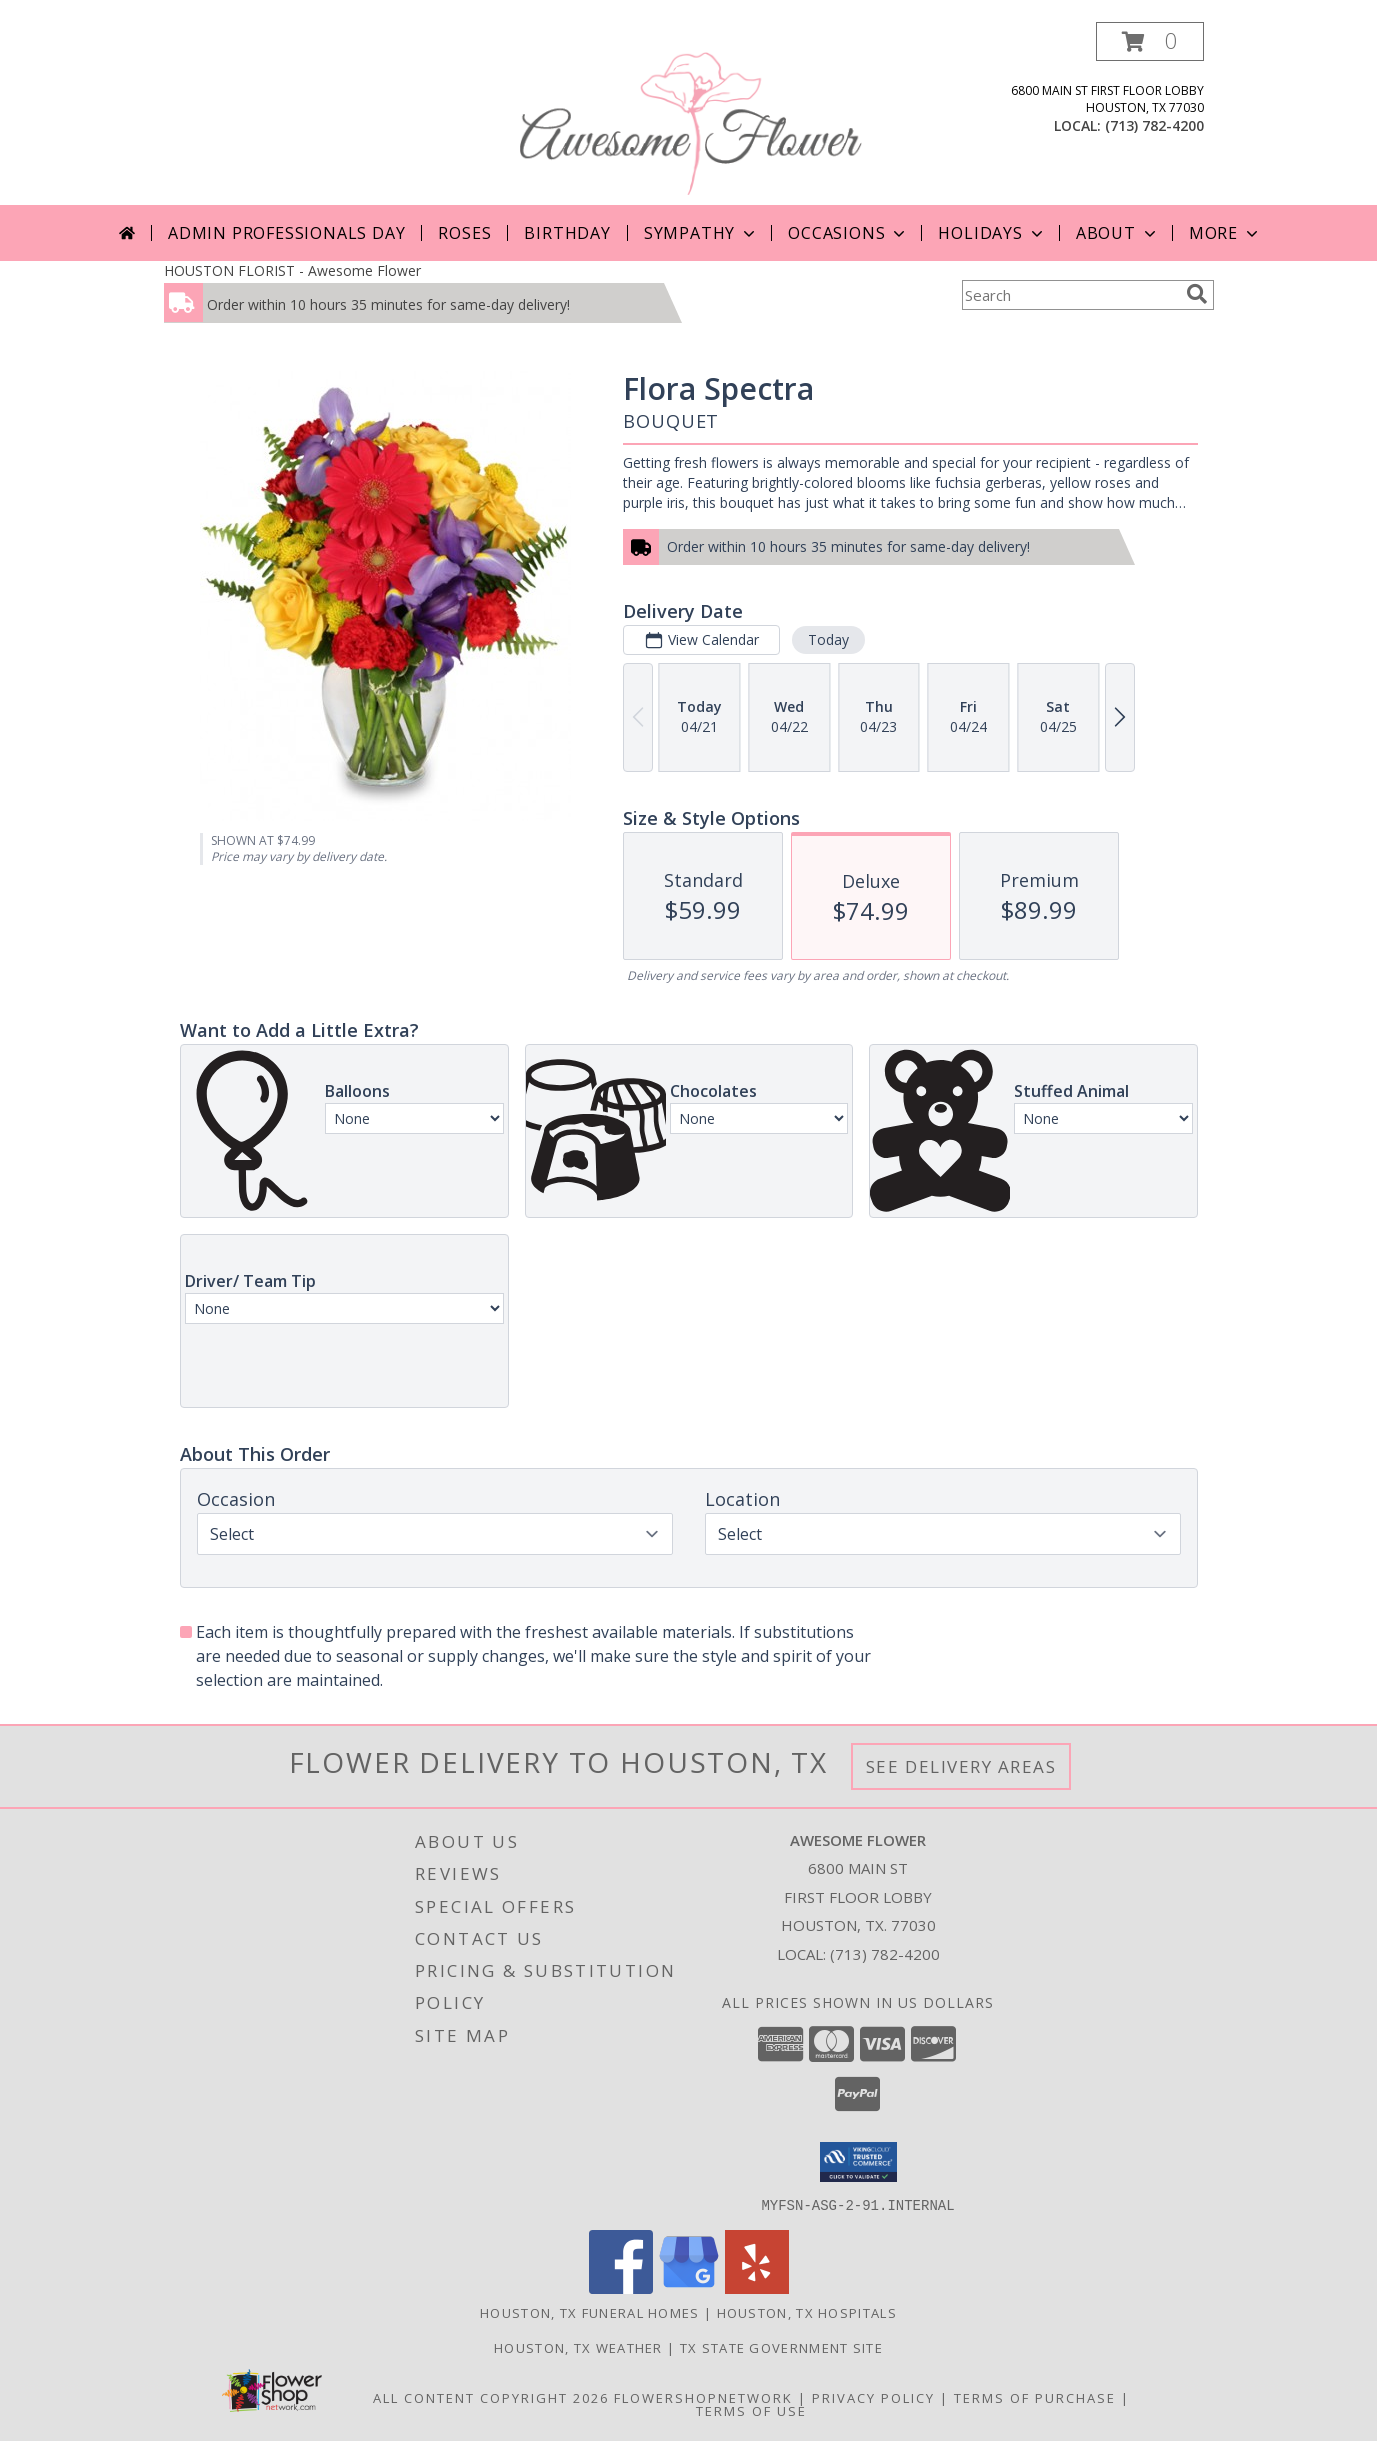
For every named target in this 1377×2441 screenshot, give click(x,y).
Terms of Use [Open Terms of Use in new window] (751, 2410)
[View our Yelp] (757, 2287)
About (1118, 233)
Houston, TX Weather (578, 2347)
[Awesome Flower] (691, 113)
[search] (1197, 294)
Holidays (992, 233)
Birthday (567, 233)
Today (827, 639)
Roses (464, 233)
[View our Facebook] (621, 2287)
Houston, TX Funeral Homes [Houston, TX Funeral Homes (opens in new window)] (590, 2312)
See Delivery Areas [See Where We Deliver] (961, 1766)
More (1225, 233)
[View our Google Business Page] (689, 2287)
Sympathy (701, 233)
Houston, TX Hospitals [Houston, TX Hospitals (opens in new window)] (807, 2312)
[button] (1150, 41)
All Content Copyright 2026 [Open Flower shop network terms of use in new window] (491, 2397)
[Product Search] (1070, 295)
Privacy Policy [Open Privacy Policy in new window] (873, 2397)
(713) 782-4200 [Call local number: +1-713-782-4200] (1154, 125)
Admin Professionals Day (286, 233)
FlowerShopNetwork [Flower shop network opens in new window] (703, 2397)
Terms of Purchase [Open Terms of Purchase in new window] (1035, 2397)
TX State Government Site (781, 2347)
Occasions (848, 233)
